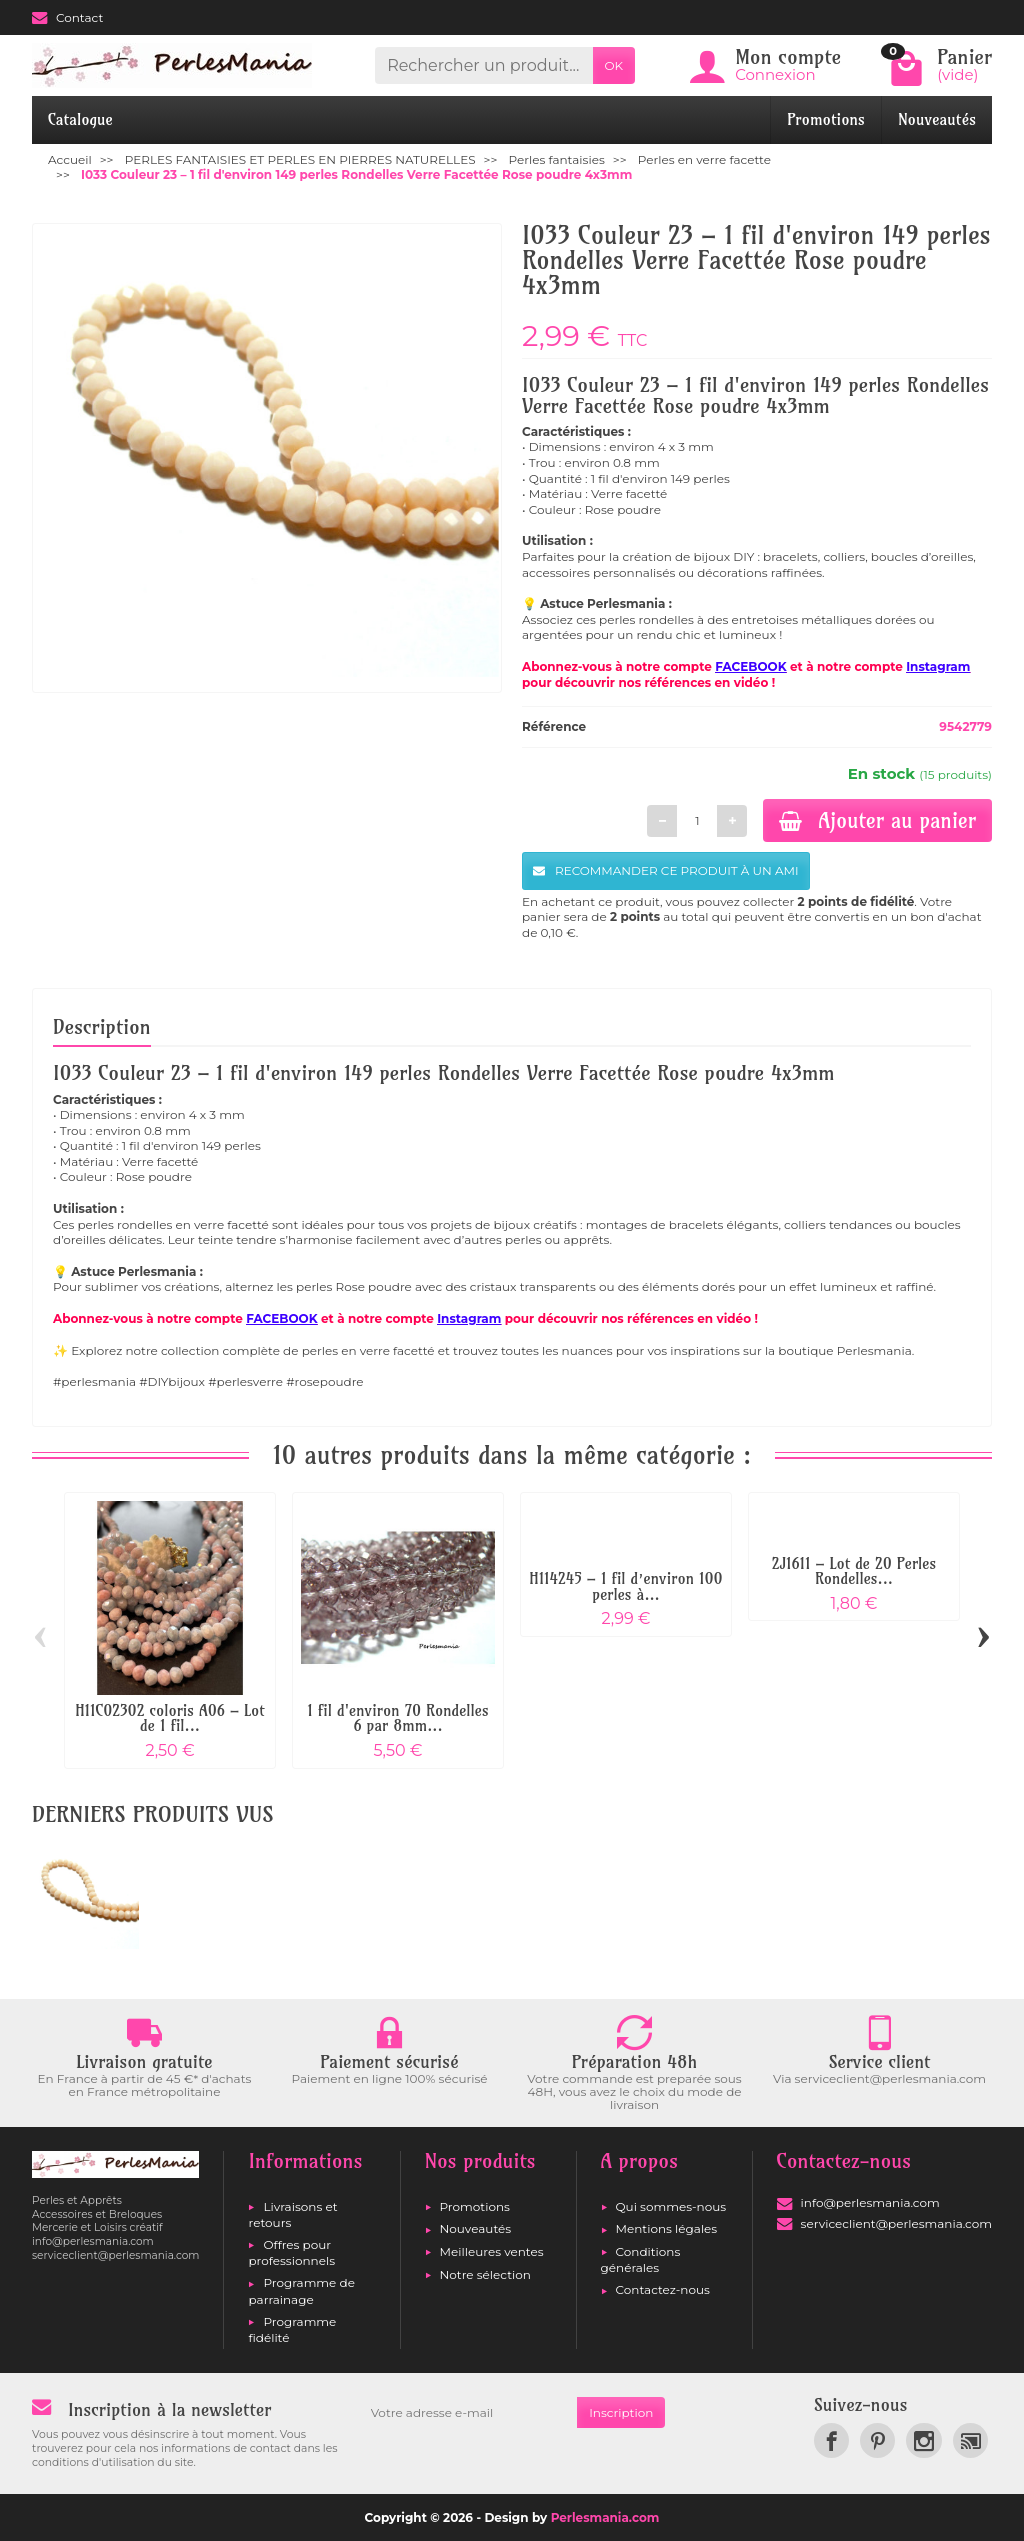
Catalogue (80, 119)
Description (102, 1026)
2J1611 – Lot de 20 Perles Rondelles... (854, 1571)
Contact (67, 17)
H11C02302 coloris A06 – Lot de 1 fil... (169, 1718)
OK (614, 65)
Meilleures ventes (492, 2251)
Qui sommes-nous (671, 2206)
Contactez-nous (663, 2289)
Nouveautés (937, 119)
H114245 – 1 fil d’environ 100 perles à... (625, 1586)
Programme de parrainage (301, 2290)
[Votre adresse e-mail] (468, 2413)
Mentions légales (667, 2228)
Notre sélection (485, 2274)
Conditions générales (641, 2259)
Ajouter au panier (877, 820)
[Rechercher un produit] (483, 65)
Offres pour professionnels (291, 2252)
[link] (831, 2440)
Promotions (826, 119)
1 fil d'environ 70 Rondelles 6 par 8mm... (397, 1718)
